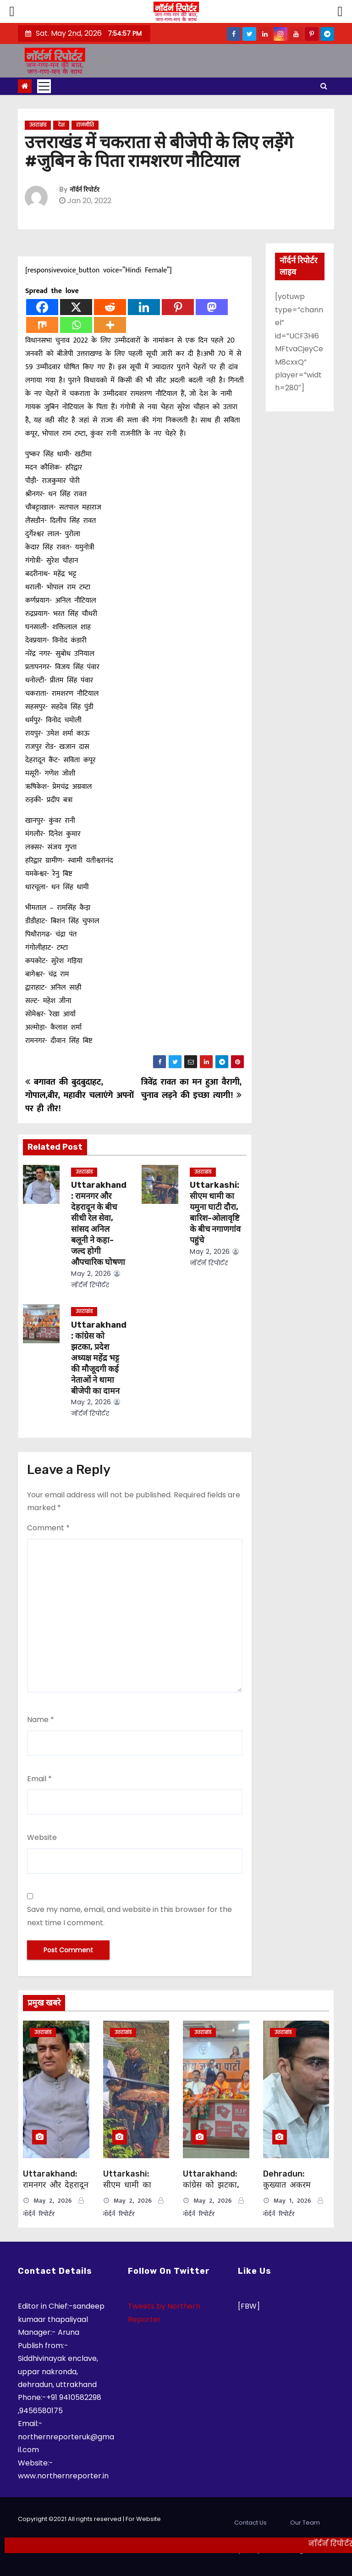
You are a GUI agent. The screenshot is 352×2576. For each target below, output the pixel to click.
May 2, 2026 (91, 1273)
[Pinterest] (178, 307)
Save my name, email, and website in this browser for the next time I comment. (129, 1916)
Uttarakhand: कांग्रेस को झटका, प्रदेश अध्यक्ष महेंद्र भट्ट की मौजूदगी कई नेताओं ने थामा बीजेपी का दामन (98, 1358)
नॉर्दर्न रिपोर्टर (84, 190)
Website (42, 1837)
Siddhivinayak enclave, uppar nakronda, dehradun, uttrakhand (58, 2371)
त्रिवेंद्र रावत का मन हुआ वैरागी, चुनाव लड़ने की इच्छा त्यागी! (191, 1088)
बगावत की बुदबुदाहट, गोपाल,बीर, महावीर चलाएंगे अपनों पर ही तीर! (79, 1095)
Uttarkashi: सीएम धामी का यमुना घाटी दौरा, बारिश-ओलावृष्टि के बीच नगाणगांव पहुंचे (215, 1212)
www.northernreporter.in (63, 2476)
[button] (324, 86)
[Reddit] (110, 307)
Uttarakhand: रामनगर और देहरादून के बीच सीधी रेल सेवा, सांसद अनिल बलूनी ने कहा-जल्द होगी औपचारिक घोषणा (98, 1223)
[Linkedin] (144, 307)
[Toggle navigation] (44, 86)
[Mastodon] (212, 307)
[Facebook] (42, 307)
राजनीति (85, 125)
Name (40, 1719)
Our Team (305, 2522)
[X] (76, 307)
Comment (48, 1528)
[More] (110, 325)
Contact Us (250, 2522)
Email (39, 1778)
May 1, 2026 (292, 2200)
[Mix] (42, 325)
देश (61, 125)
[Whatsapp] (76, 325)
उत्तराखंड (37, 125)
